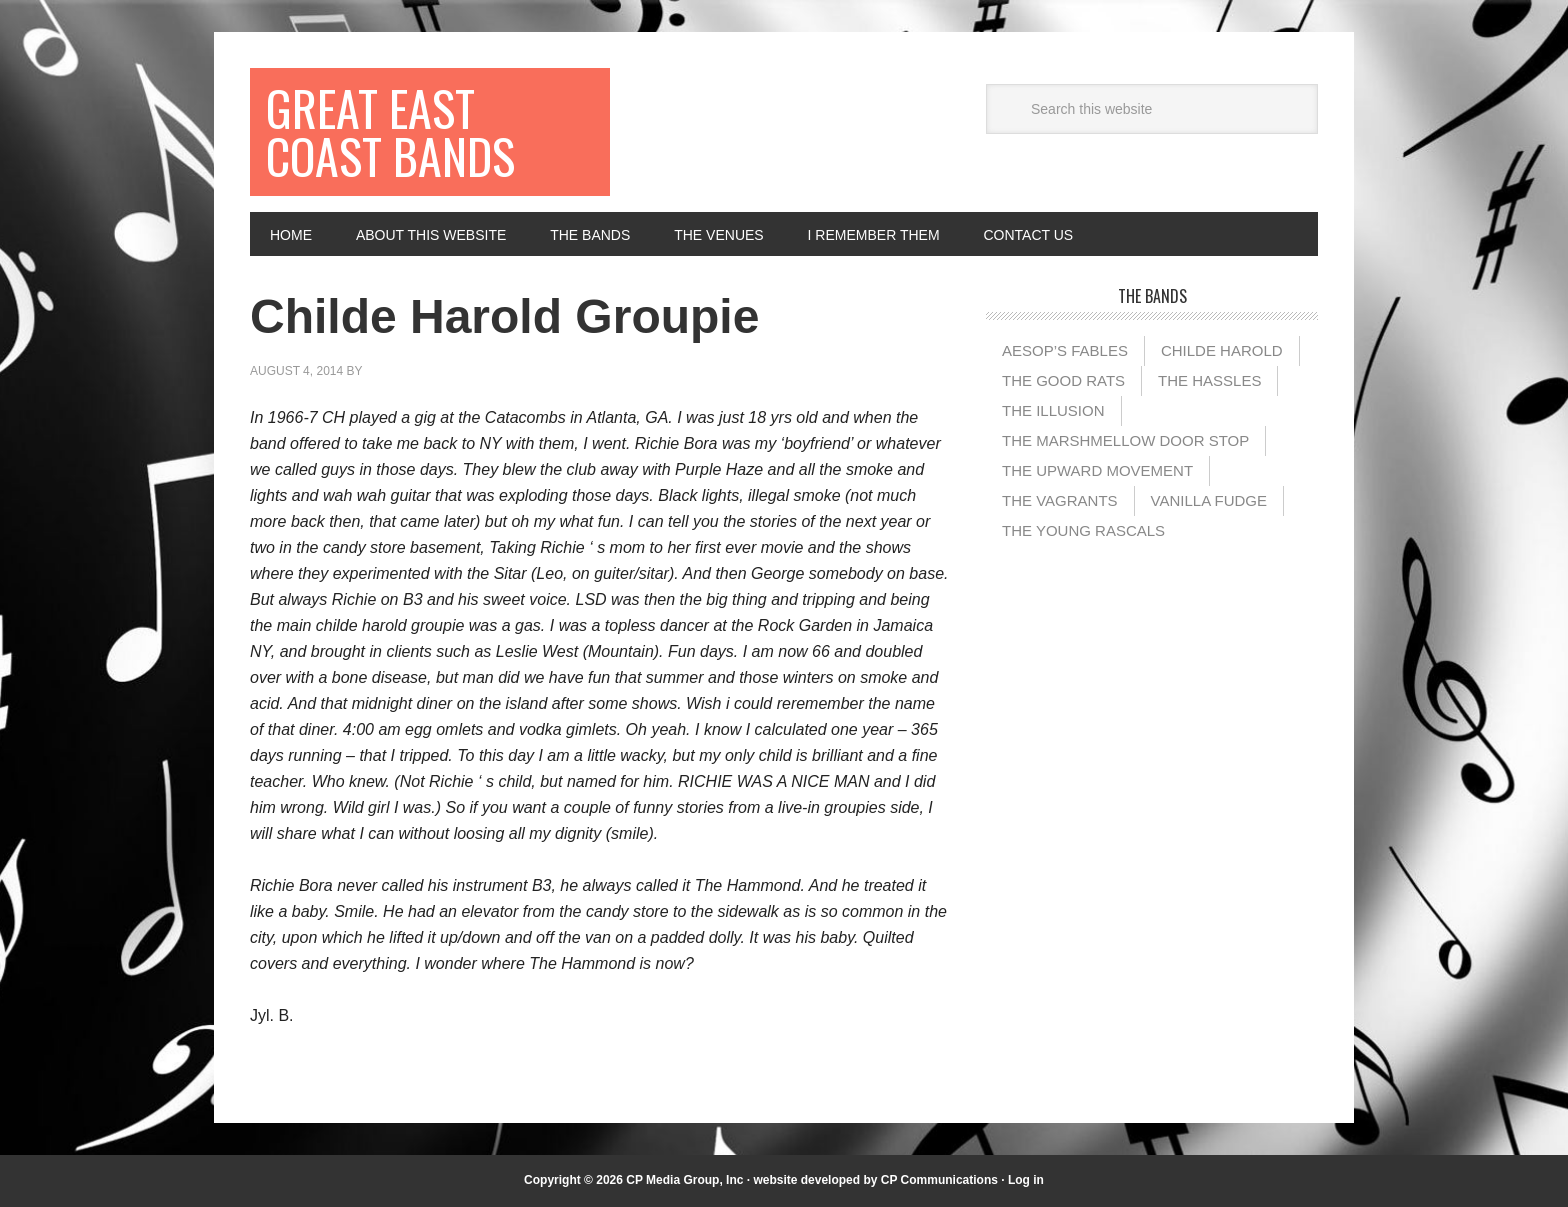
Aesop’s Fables (1065, 350)
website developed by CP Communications (875, 1180)
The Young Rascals (1083, 530)
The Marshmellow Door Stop (1125, 440)
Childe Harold (1222, 350)
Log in (1026, 1180)
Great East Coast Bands (390, 131)
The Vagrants (1060, 500)
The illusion (1053, 410)
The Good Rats (1063, 380)
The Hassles (1209, 380)
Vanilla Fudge (1209, 500)
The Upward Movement (1097, 470)
